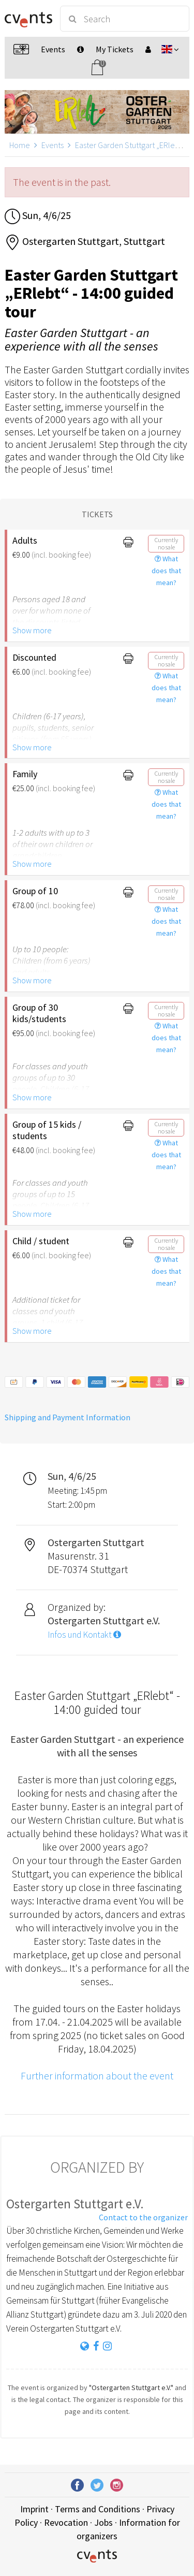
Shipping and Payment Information (67, 1417)
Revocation (66, 2522)
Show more (32, 630)
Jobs (103, 2522)
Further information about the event (97, 2075)
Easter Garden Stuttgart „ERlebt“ (130, 145)
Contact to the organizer (143, 2217)
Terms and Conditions (97, 2509)
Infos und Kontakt (84, 1634)
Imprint (34, 2509)
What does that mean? (166, 570)
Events (52, 145)
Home (19, 145)
